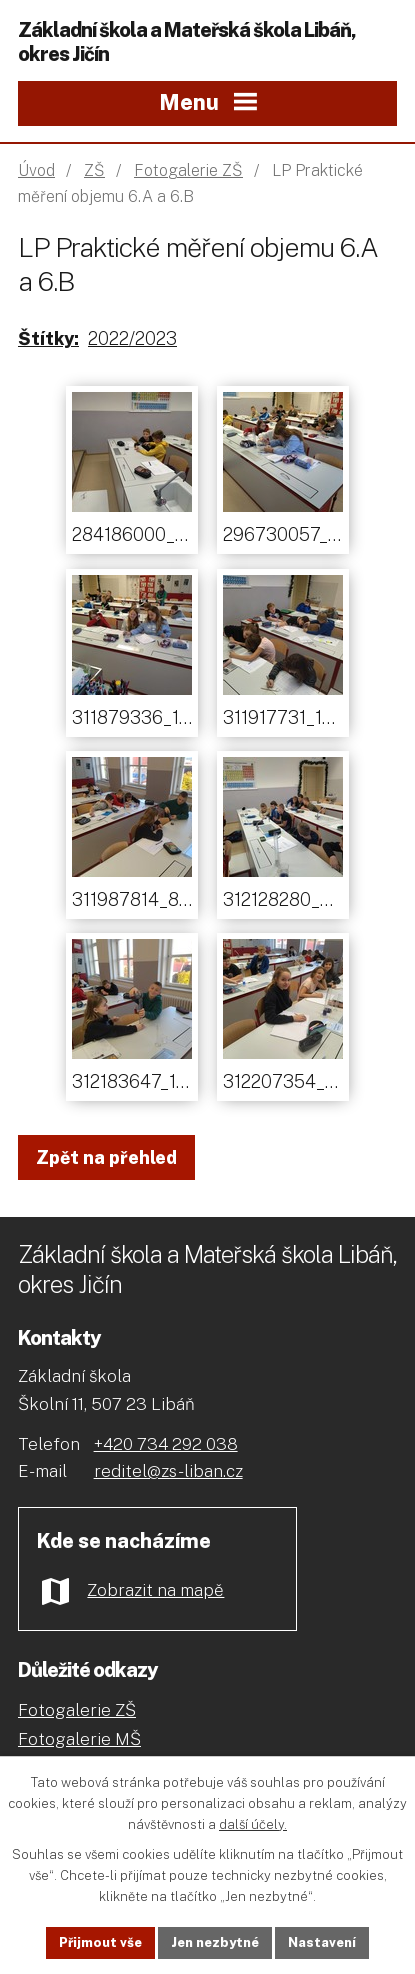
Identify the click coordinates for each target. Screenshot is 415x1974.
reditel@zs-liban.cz (168, 1471)
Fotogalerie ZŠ (188, 170)
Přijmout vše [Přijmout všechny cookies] (100, 1942)
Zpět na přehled (106, 1157)
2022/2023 (132, 338)
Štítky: (48, 338)
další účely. (253, 1823)
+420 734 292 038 (166, 1444)
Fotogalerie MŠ (79, 1739)
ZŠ (94, 170)
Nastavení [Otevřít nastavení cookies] (322, 1942)
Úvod (36, 170)
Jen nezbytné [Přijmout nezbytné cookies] (215, 1942)
